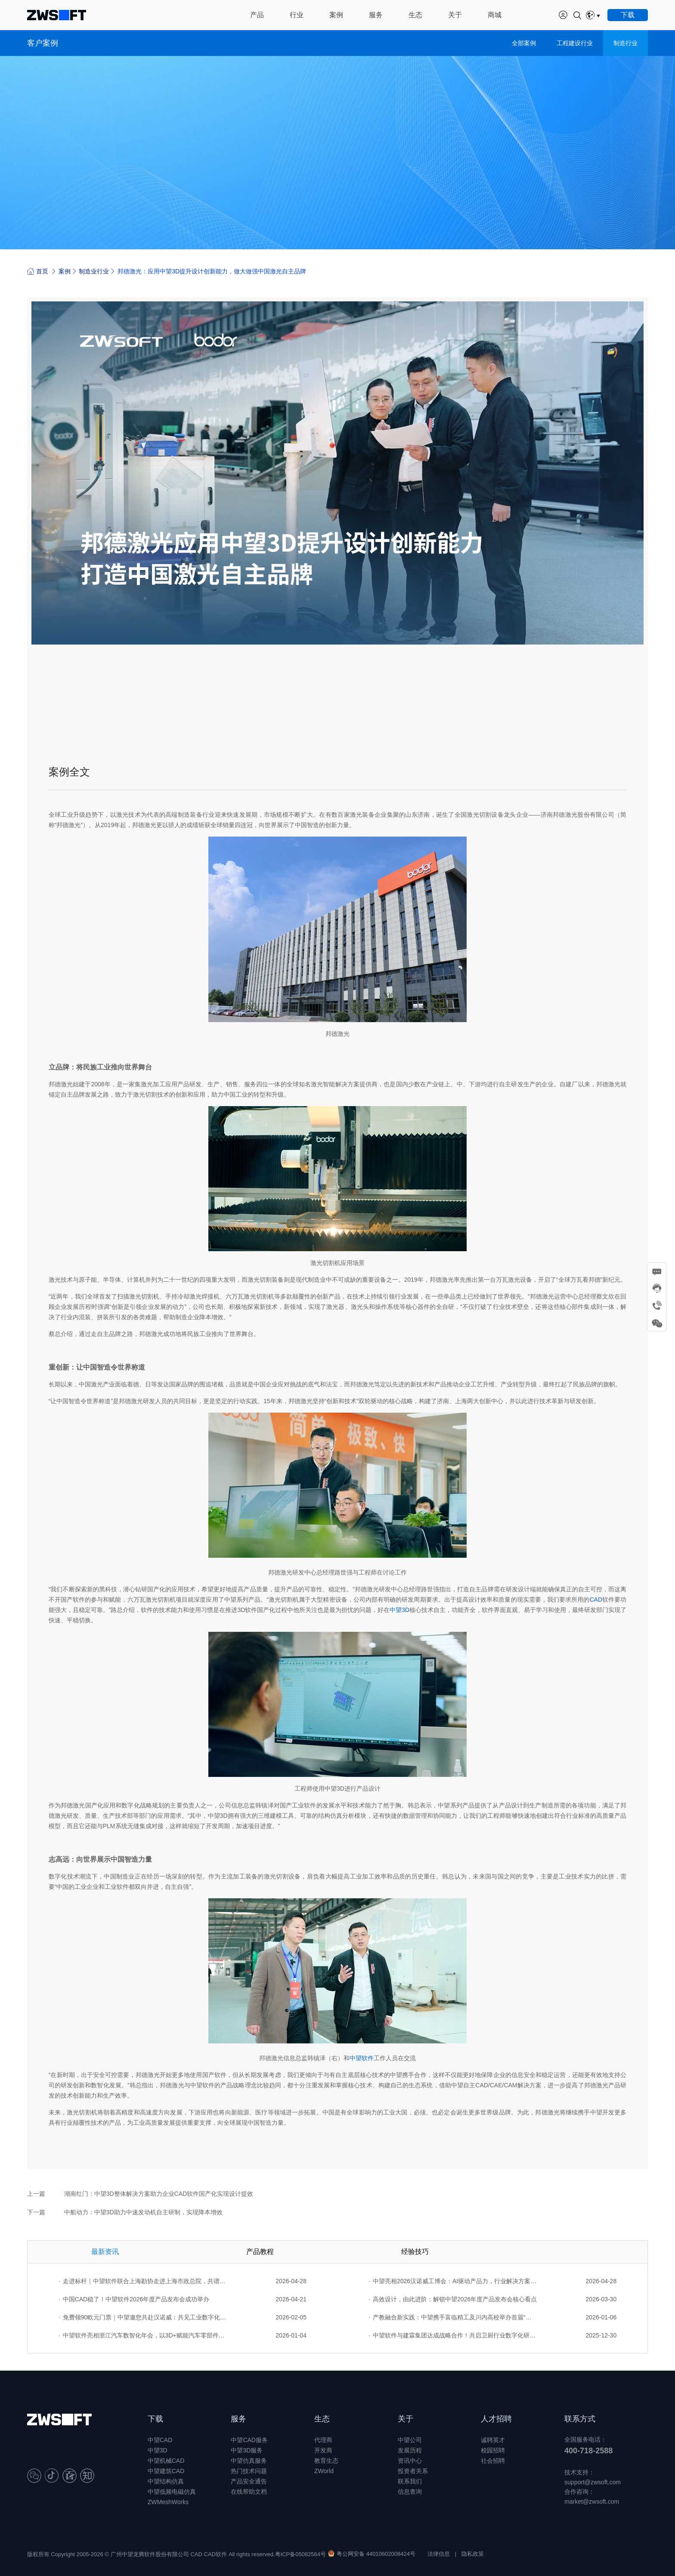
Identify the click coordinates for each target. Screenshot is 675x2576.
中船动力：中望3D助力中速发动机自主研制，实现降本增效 (143, 2212)
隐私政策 (472, 2554)
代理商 (323, 2440)
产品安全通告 (249, 2481)
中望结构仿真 (166, 2481)
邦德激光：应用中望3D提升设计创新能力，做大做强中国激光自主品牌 (212, 271)
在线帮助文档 (249, 2491)
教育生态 (326, 2460)
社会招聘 (493, 2460)
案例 (65, 271)
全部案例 (524, 43)
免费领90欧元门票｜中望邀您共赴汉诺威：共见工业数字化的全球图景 (143, 2317)
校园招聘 (493, 2450)
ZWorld (324, 2471)
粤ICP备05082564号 (300, 2554)
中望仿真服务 (249, 2460)
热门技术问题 (249, 2471)
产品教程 (260, 2251)
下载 (155, 2419)
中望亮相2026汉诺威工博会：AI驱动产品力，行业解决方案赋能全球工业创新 (452, 2281)
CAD (595, 1599)
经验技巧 (415, 2251)
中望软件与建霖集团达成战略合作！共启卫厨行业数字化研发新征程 (452, 2335)
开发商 (323, 2450)
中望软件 (362, 2058)
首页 (37, 271)
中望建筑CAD (166, 2471)
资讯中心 (410, 2460)
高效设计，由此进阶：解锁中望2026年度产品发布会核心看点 (452, 2299)
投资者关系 (413, 2471)
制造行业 (625, 43)
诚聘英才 (493, 2440)
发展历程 (410, 2450)
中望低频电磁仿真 (172, 2491)
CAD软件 (215, 2554)
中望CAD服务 (249, 2440)
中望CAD (160, 2440)
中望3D (399, 1609)
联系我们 (410, 2481)
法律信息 (438, 2554)
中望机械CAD (166, 2460)
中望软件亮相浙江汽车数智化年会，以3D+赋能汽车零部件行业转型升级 (143, 2335)
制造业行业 (94, 271)
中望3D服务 (247, 2450)
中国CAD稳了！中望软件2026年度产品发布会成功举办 (134, 2299)
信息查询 (410, 2491)
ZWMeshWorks (168, 2502)
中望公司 (410, 2440)
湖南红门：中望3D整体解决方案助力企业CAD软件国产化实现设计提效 (158, 2193)
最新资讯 (105, 2251)
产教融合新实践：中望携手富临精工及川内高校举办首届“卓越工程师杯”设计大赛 (452, 2317)
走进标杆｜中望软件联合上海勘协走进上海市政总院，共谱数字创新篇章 (143, 2281)
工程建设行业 (575, 43)
